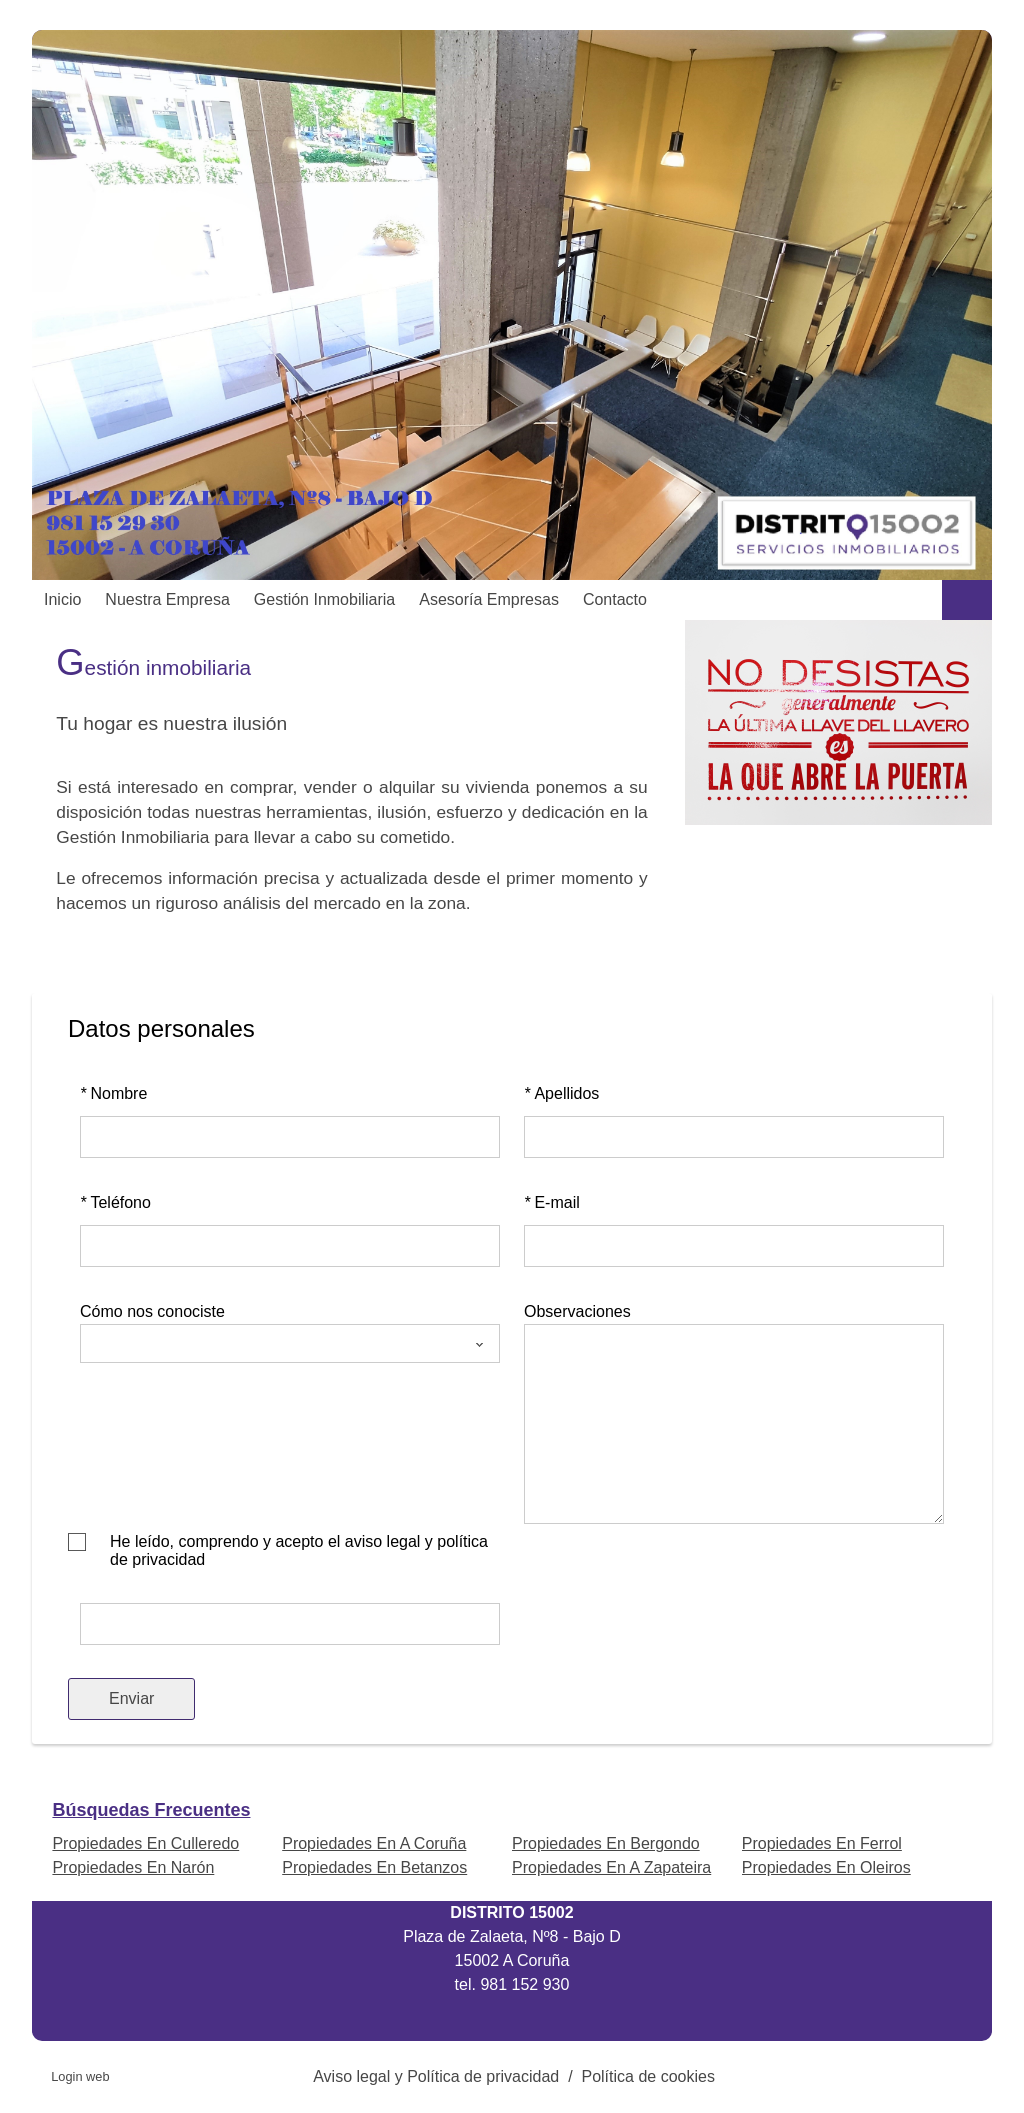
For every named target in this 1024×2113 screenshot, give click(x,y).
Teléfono (115, 1202)
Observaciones (577, 1311)
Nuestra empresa (167, 599)
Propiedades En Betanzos (374, 1867)
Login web (80, 2076)
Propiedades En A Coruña (374, 1843)
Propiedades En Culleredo (145, 1843)
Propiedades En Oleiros (826, 1867)
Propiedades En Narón (133, 1867)
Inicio (62, 599)
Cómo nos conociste (152, 1311)
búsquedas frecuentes (151, 1810)
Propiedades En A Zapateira (611, 1867)
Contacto (615, 599)
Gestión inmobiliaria (324, 599)
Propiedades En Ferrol (822, 1843)
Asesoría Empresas (489, 599)
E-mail (552, 1202)
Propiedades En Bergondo (606, 1843)
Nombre (113, 1093)
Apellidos (561, 1093)
